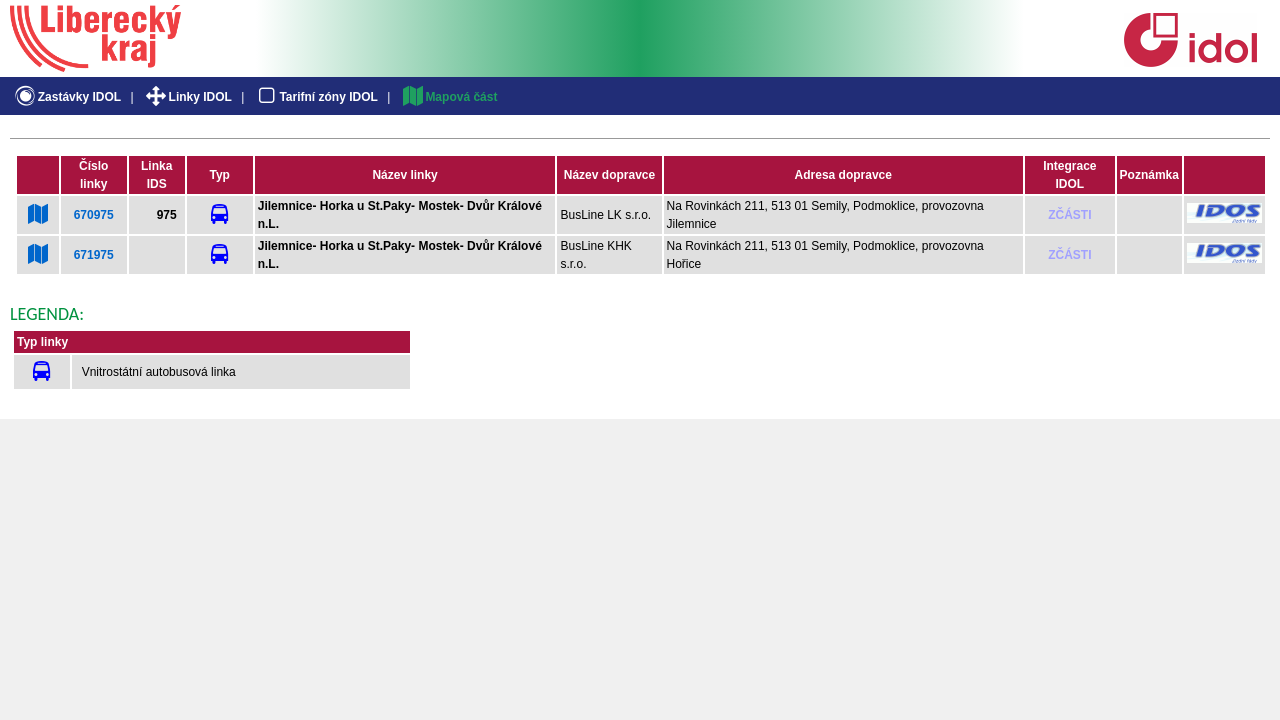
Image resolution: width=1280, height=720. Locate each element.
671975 (94, 255)
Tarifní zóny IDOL (316, 97)
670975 (94, 215)
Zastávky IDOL (66, 97)
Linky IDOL (187, 97)
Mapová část (449, 97)
